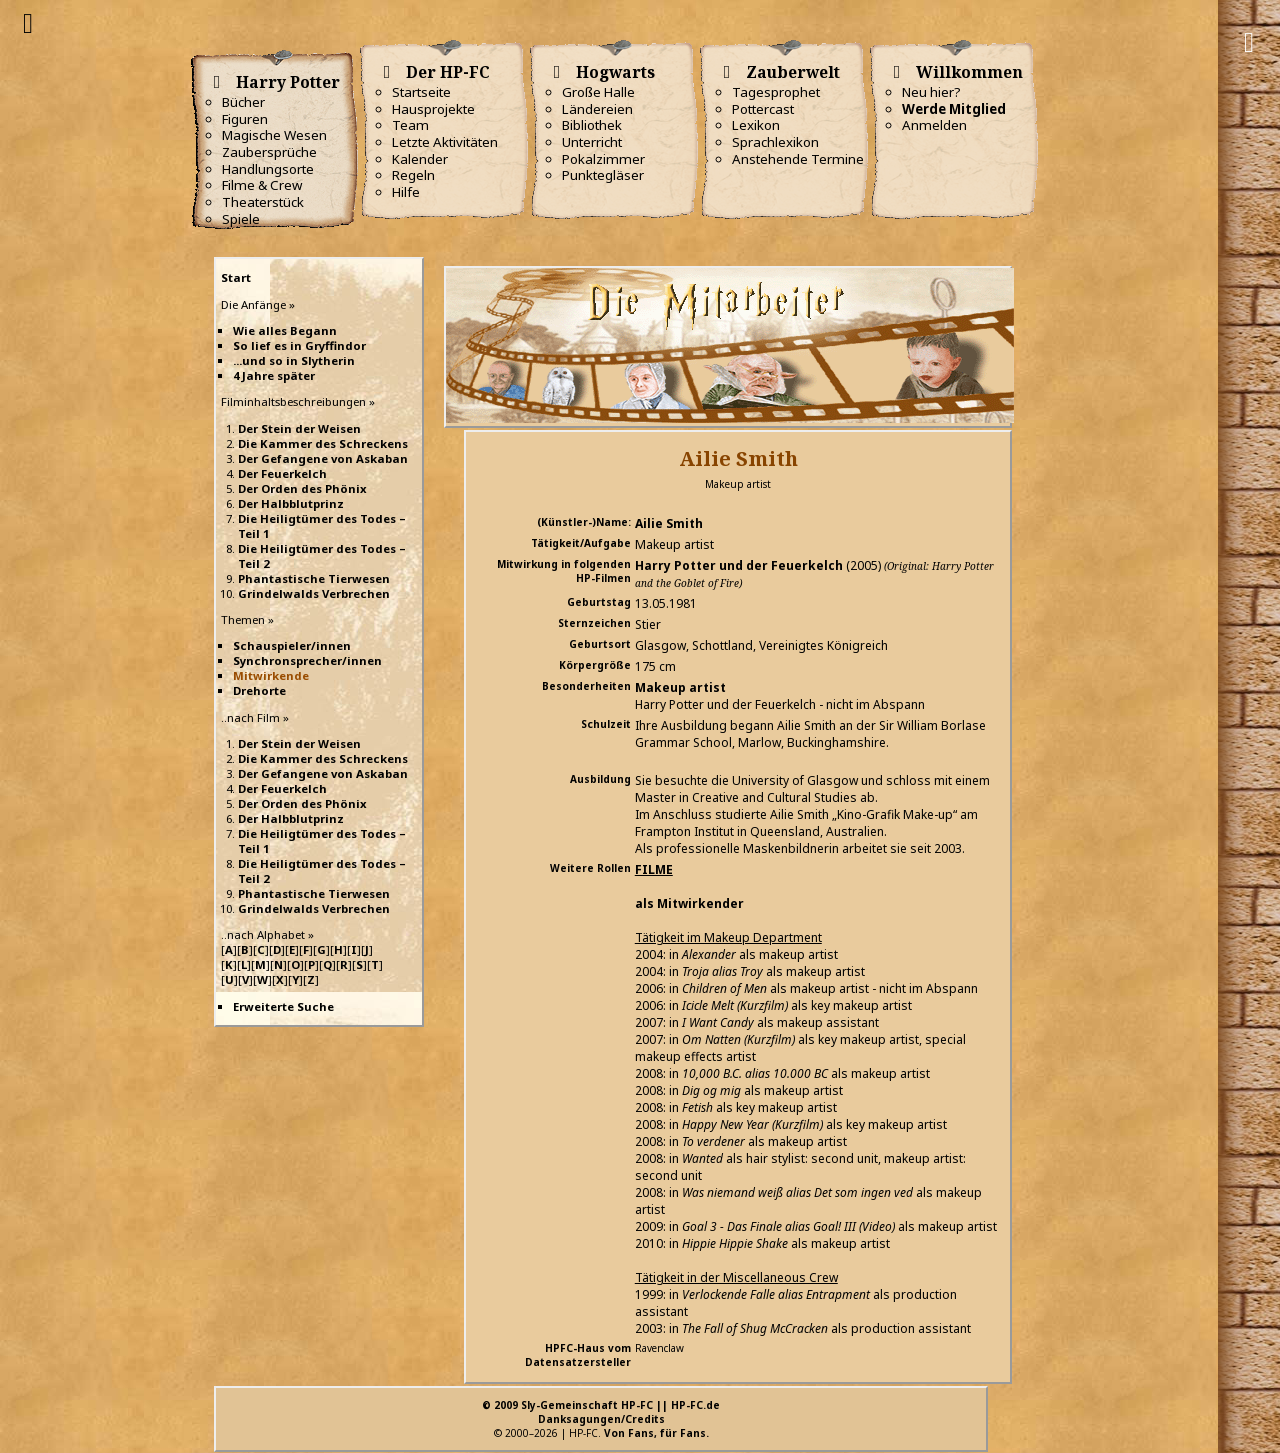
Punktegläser (603, 175)
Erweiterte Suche (283, 1006)
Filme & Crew (262, 185)
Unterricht (592, 142)
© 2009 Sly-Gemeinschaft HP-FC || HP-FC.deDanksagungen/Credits (601, 1412)
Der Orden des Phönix (302, 488)
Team (410, 125)
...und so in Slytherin (294, 360)
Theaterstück (263, 202)
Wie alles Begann (285, 330)
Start (236, 277)
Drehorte (259, 690)
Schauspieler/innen (292, 645)
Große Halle (598, 92)
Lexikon (756, 125)
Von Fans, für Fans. (656, 1433)
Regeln (413, 175)
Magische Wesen (274, 135)
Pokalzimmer (603, 159)
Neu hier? (931, 92)
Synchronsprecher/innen (307, 660)
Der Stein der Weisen (299, 428)
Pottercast (763, 109)
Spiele (241, 219)
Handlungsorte (268, 169)
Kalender (420, 159)
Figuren (245, 119)
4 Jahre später (274, 375)
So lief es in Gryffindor (299, 345)
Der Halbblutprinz (291, 503)
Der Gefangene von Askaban (323, 458)
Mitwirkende (271, 675)
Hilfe (406, 192)
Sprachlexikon (775, 142)
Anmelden (934, 125)
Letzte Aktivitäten (445, 142)
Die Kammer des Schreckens (323, 443)
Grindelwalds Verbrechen (314, 593)
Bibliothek (592, 125)
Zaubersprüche (269, 152)
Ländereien (597, 109)
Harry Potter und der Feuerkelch (739, 565)
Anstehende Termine (798, 159)
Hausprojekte (433, 109)
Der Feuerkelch (282, 473)
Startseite (421, 92)
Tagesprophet (776, 92)
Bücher (243, 102)
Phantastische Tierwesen (314, 578)
